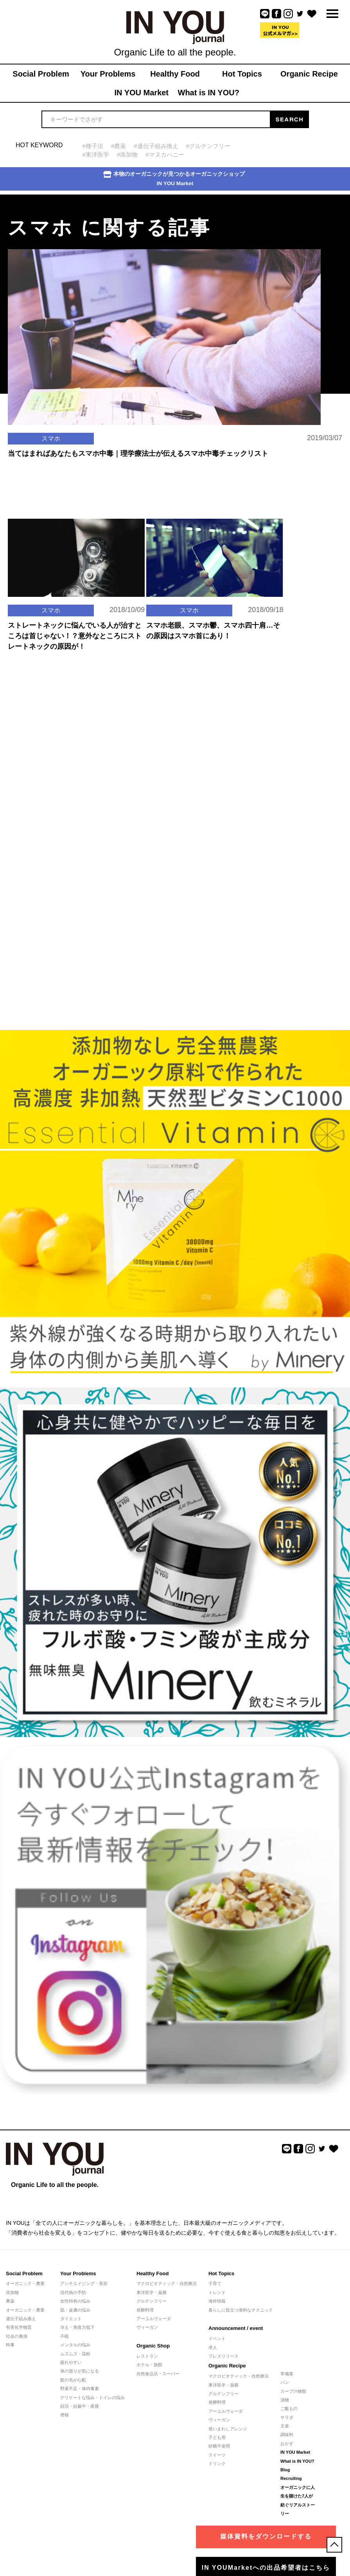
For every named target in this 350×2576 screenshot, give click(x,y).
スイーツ (217, 2455)
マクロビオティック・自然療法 (166, 2283)
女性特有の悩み (75, 2301)
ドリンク (217, 2463)
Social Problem (24, 2273)
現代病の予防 (73, 2292)
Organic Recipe (227, 2366)
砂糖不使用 (219, 2446)
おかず (286, 2443)
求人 (212, 2347)
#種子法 (93, 146)
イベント (217, 2338)
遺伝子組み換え (21, 2318)
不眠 (64, 2336)
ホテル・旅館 (149, 2364)
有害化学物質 (19, 2327)
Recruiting (291, 2478)
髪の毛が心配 (73, 2380)
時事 (10, 2344)
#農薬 (118, 146)
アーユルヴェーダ (153, 2318)
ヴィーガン (147, 2327)
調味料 (286, 2434)
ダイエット (71, 2318)
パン (284, 2382)
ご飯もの (289, 2408)
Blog (285, 2469)
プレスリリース (223, 2356)
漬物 (284, 2399)
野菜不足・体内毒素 (79, 2388)
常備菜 (286, 2373)
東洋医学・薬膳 (151, 2292)
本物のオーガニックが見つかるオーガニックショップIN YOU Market (174, 178)
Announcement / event (235, 2328)
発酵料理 (145, 2310)
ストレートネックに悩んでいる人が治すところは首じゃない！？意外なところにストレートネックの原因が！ (75, 635)
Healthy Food (152, 2273)
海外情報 (217, 2301)
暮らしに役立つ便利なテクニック (240, 2310)
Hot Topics (221, 2273)
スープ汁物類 (293, 2391)
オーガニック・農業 (25, 2283)
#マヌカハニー (164, 154)
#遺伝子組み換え (156, 146)
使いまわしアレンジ (227, 2428)
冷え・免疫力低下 (77, 2327)
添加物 (12, 2292)
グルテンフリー (151, 2301)
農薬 (10, 2301)
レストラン (147, 2356)
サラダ (286, 2417)
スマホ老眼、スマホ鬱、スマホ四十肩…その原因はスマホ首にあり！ (213, 630)
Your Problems (78, 2273)
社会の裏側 (16, 2336)
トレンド (217, 2292)
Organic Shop (153, 2346)
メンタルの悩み (75, 2344)
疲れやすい (71, 2362)
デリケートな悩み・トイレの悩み (92, 2397)
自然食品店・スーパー (157, 2373)
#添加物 (127, 154)
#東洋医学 (96, 154)
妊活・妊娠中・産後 (79, 2406)
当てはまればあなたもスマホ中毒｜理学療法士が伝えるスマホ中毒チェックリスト (138, 453)
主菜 (284, 2426)
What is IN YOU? (297, 2461)
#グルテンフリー (208, 146)
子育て (214, 2283)
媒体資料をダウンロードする (266, 2536)
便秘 (64, 2414)
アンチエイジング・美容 (84, 2283)
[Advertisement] (58, 731)
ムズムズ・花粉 (75, 2353)
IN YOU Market (295, 2452)
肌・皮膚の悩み (75, 2310)
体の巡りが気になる (79, 2371)
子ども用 (217, 2437)
